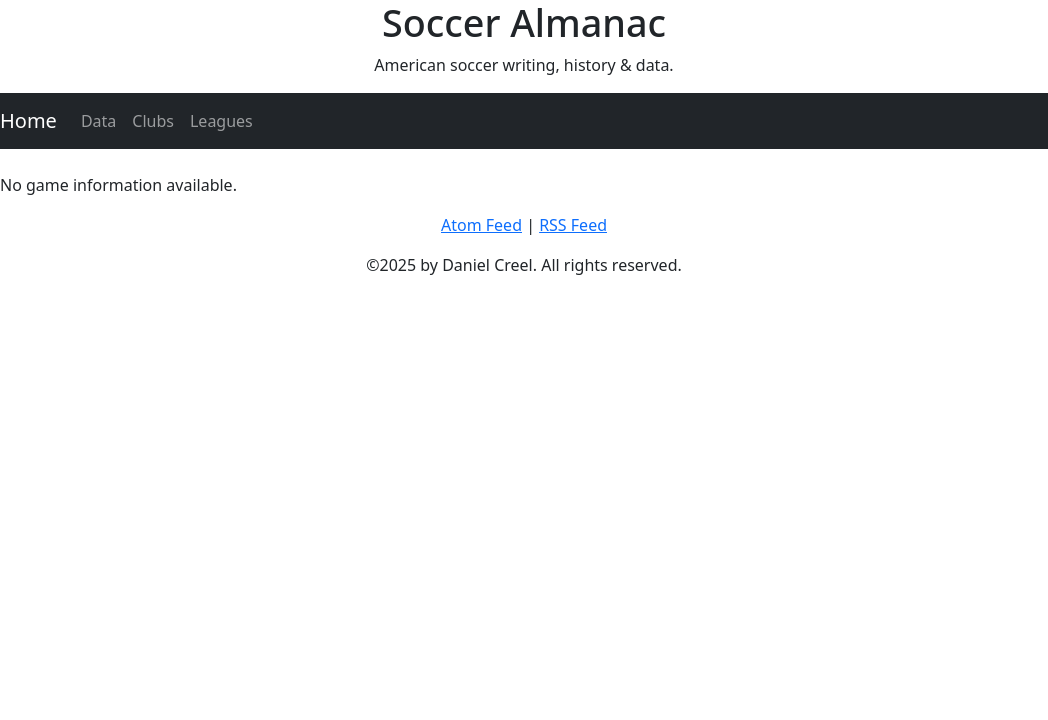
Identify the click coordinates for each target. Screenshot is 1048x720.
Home (28, 120)
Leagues (221, 121)
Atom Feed (481, 225)
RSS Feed (573, 225)
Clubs (153, 121)
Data (98, 121)
